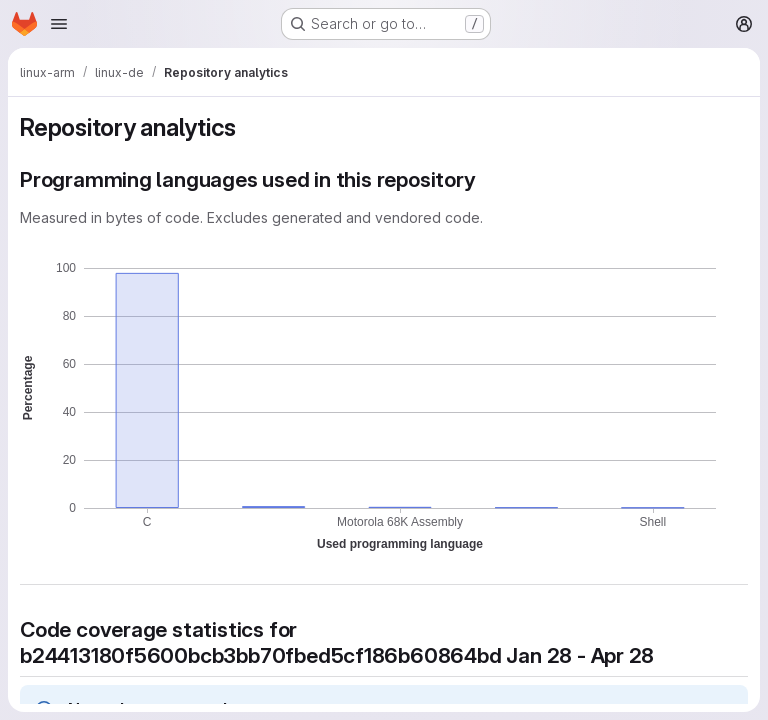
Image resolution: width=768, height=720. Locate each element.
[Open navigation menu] (59, 24)
